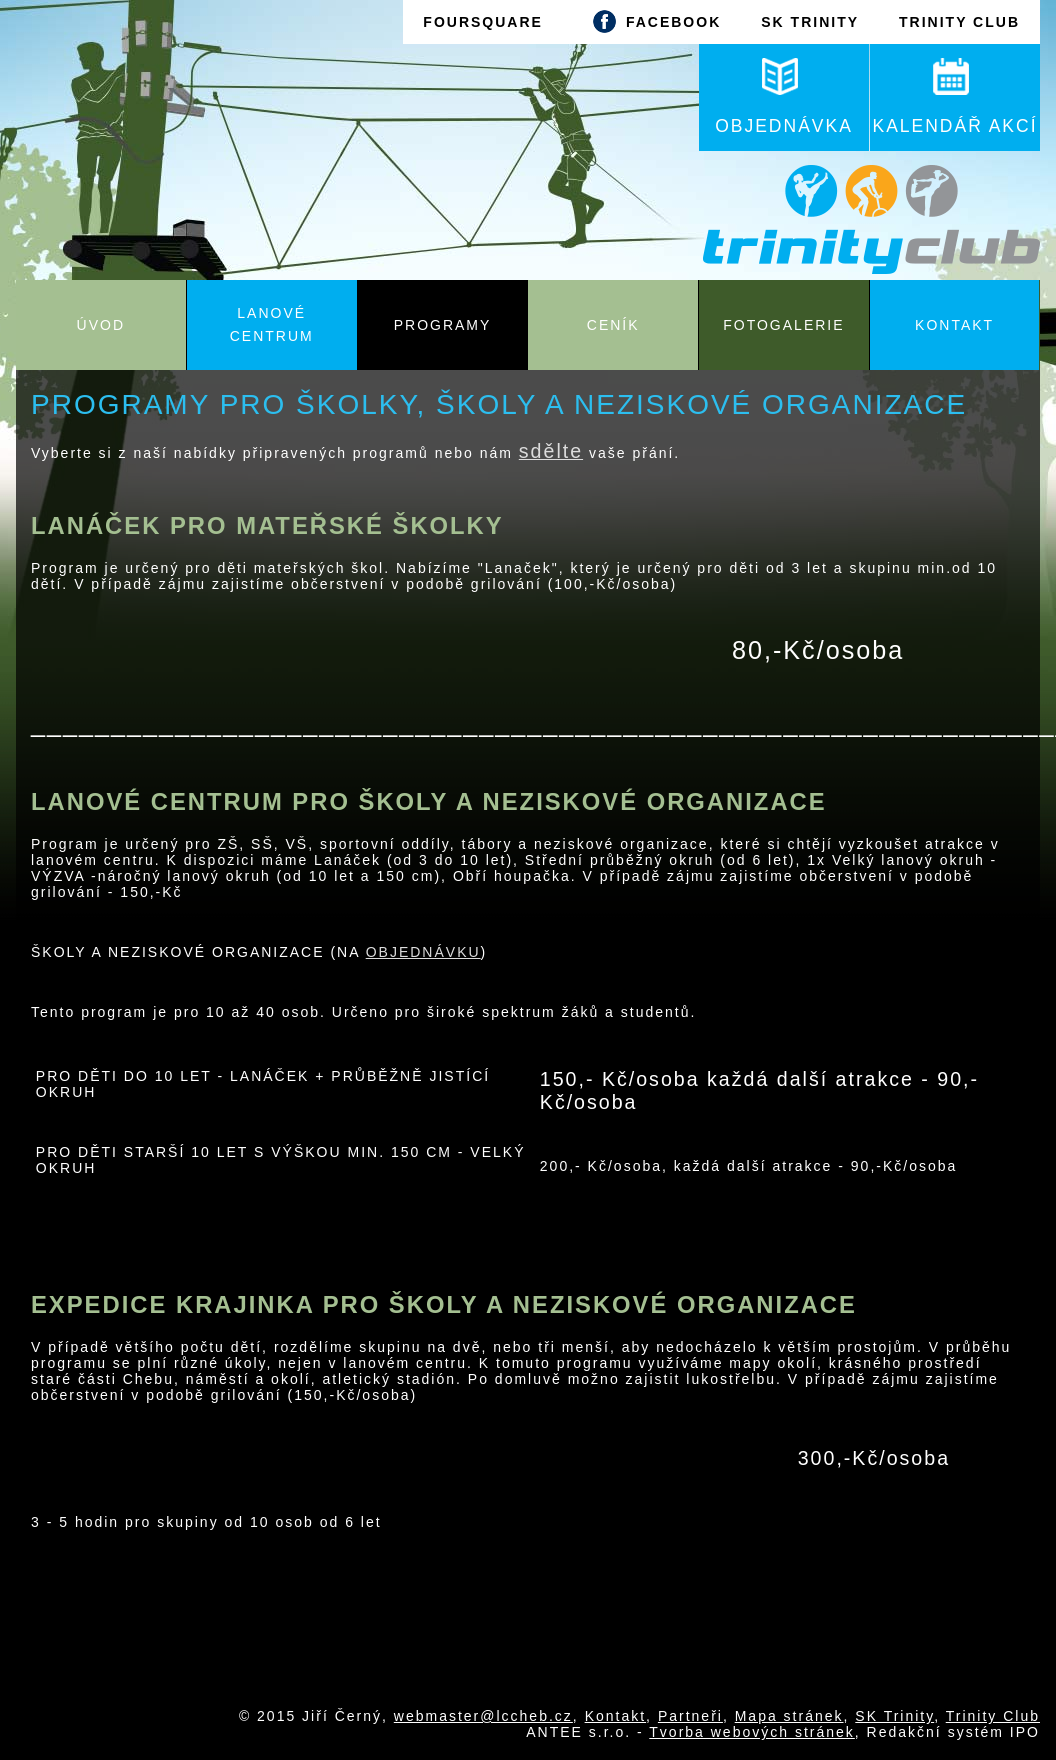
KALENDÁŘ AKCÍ (954, 97)
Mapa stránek (789, 1716)
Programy (443, 325)
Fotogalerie (783, 325)
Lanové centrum (272, 324)
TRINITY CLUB (959, 22)
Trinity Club (993, 1716)
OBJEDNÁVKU (423, 952)
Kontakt (954, 325)
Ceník (613, 325)
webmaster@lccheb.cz (483, 1716)
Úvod (101, 325)
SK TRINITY (810, 22)
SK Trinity (894, 1716)
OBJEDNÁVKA (784, 97)
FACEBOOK (652, 21)
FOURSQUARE (483, 22)
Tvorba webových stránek (752, 1732)
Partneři (690, 1716)
